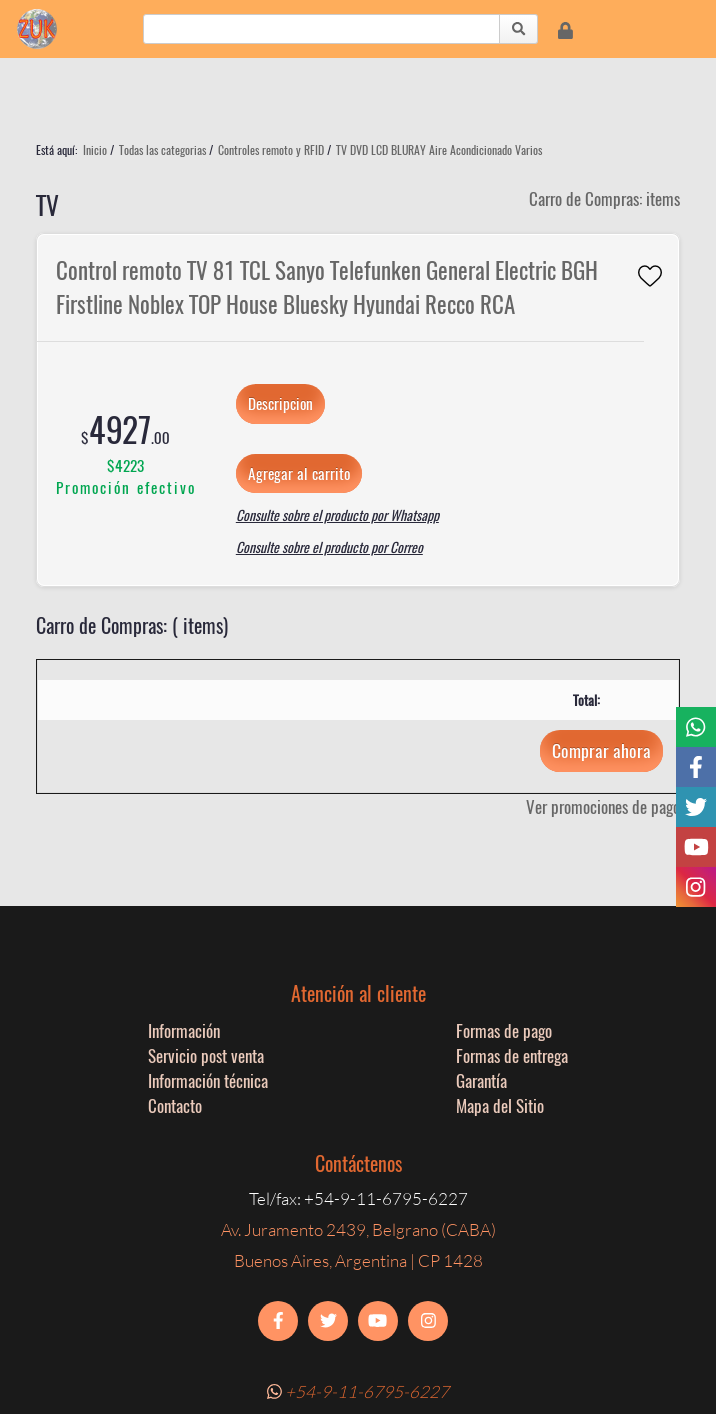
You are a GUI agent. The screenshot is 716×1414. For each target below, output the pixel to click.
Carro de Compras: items (604, 198)
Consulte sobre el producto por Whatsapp (337, 515)
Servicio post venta (206, 1055)
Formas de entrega (512, 1055)
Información (184, 1030)
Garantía (481, 1080)
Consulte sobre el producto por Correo (329, 547)
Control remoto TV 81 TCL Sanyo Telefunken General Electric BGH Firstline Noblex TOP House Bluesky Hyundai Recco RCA (327, 287)
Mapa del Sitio (500, 1105)
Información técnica (208, 1080)
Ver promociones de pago (603, 806)
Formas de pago (504, 1030)
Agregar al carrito (299, 473)
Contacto (175, 1105)
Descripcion (280, 403)
